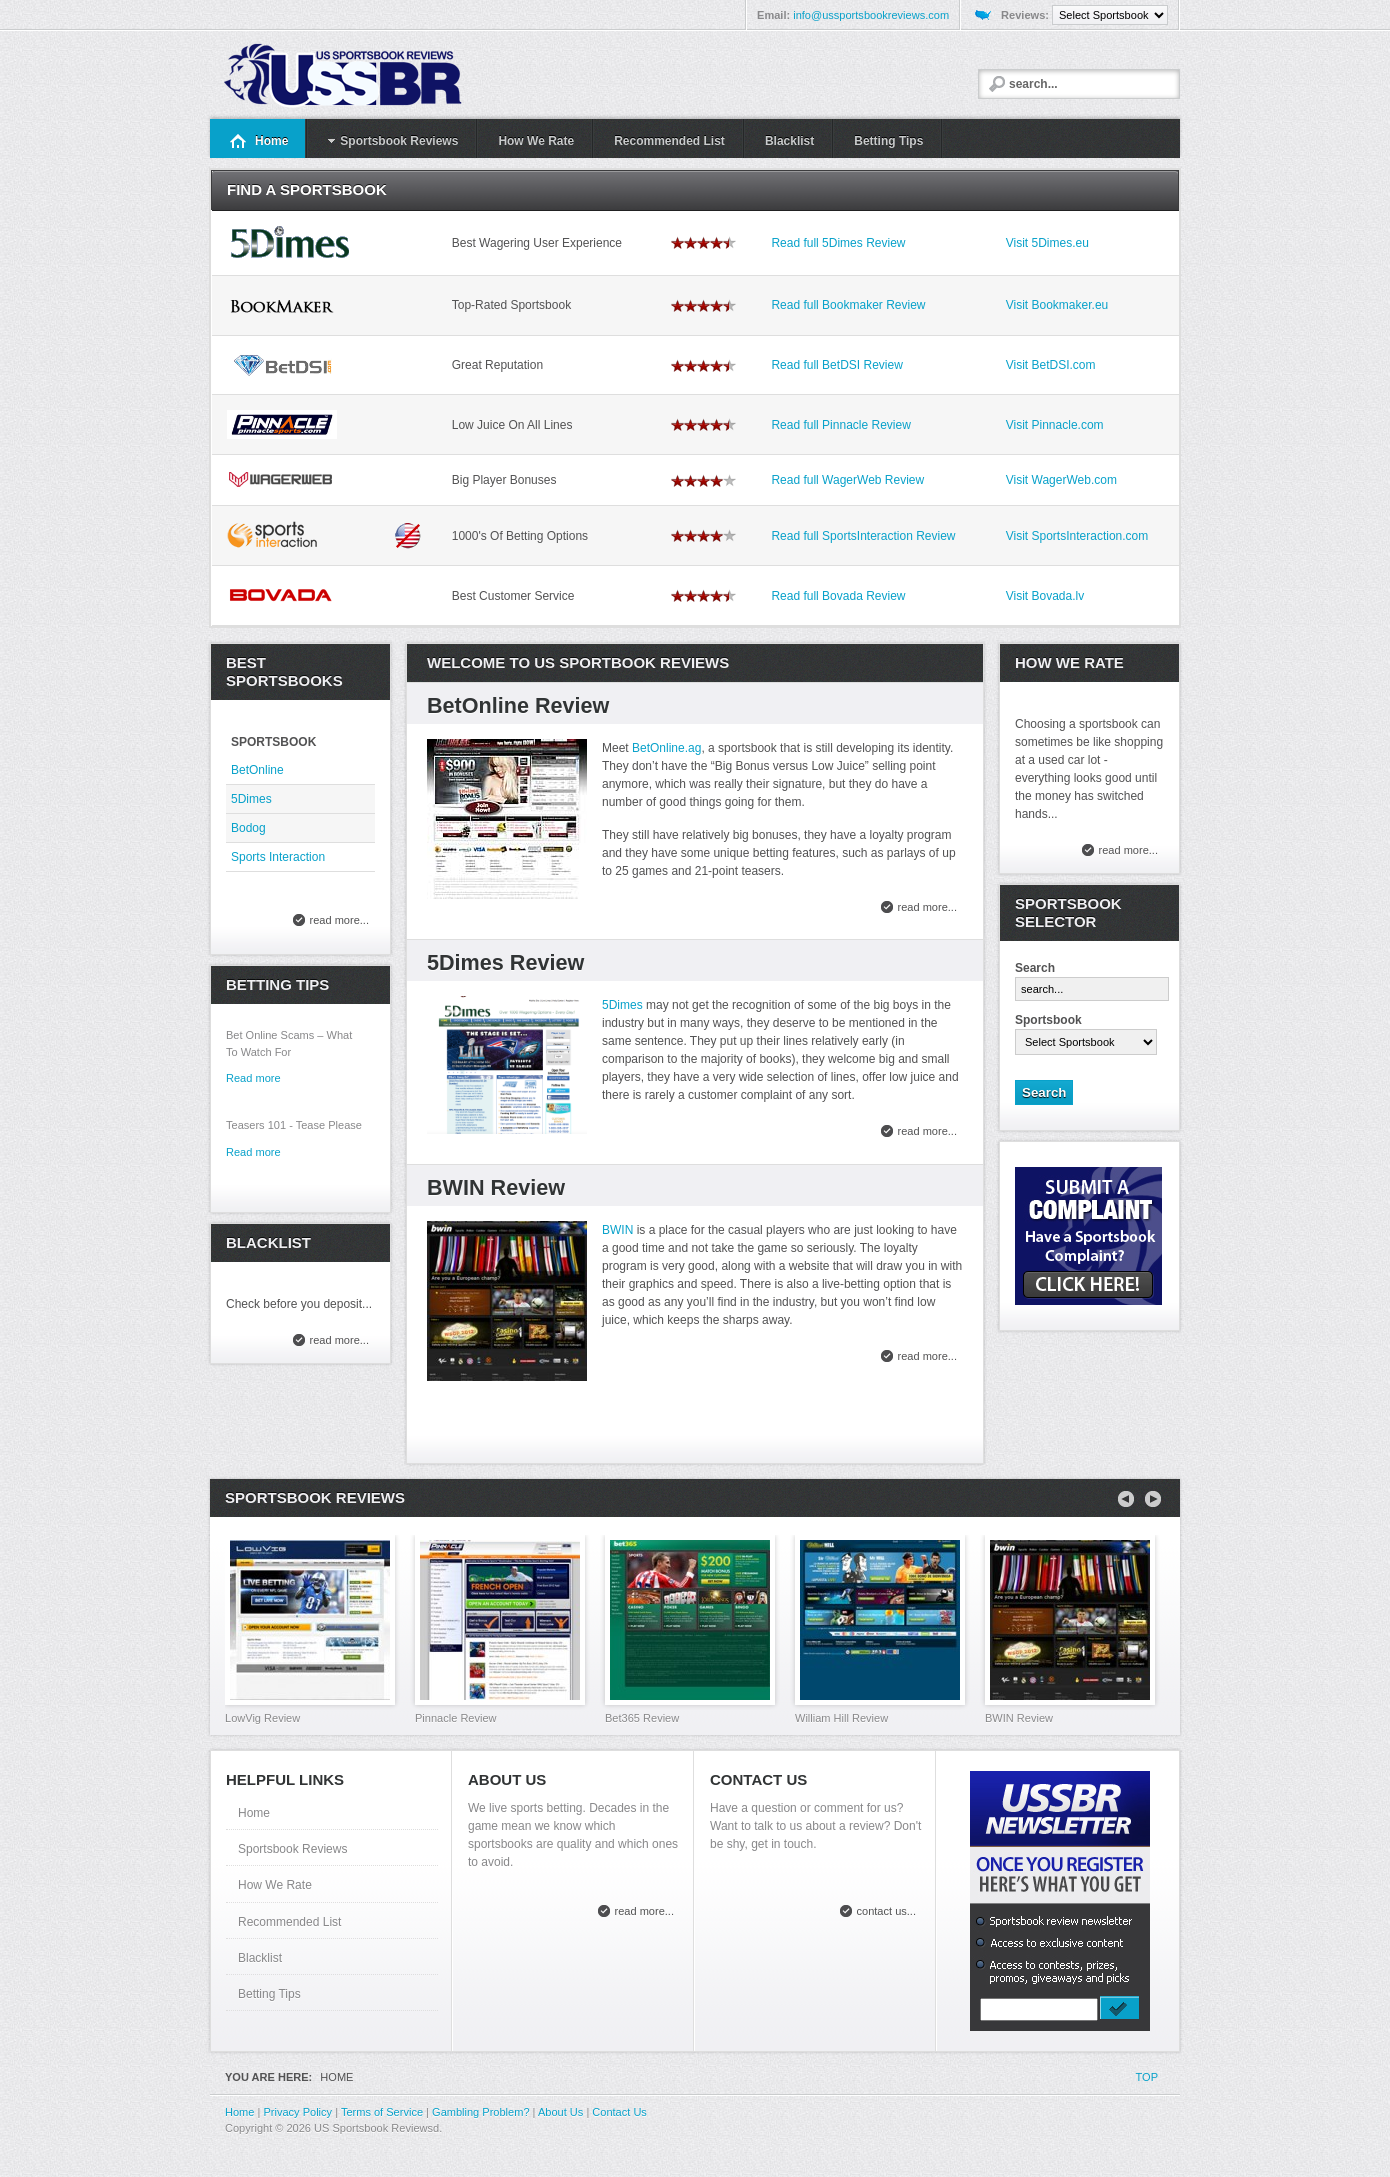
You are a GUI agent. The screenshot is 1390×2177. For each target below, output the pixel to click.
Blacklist (260, 1958)
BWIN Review (496, 1187)
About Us (560, 2112)
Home (254, 1813)
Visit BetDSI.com (1051, 365)
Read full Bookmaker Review (848, 305)
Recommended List (289, 1922)
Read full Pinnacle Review (840, 425)
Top (1147, 2077)
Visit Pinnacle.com (1055, 425)
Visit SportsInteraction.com (1077, 536)
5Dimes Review (505, 962)
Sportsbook (1048, 1020)
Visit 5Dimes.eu (1047, 243)
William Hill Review (841, 1718)
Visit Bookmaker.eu (1057, 305)
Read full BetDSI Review (836, 365)
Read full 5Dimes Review (838, 243)
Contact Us (619, 2112)
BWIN (617, 1230)
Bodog (248, 828)
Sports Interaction (278, 857)
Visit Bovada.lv (1045, 596)
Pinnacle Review (456, 1718)
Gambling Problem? (481, 2112)
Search (1035, 968)
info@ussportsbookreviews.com (871, 15)
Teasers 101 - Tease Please (294, 1125)
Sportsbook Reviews (292, 1849)
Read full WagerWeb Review (847, 480)
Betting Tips (269, 1994)
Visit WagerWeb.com (1061, 480)
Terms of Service (382, 2112)
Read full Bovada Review (838, 596)
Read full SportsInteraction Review (863, 536)
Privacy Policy (297, 2112)
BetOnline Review (518, 705)
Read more (253, 1078)
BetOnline (257, 770)
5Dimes (622, 1005)
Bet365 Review (642, 1718)
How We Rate (275, 1885)
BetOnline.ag (666, 748)
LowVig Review (262, 1718)
